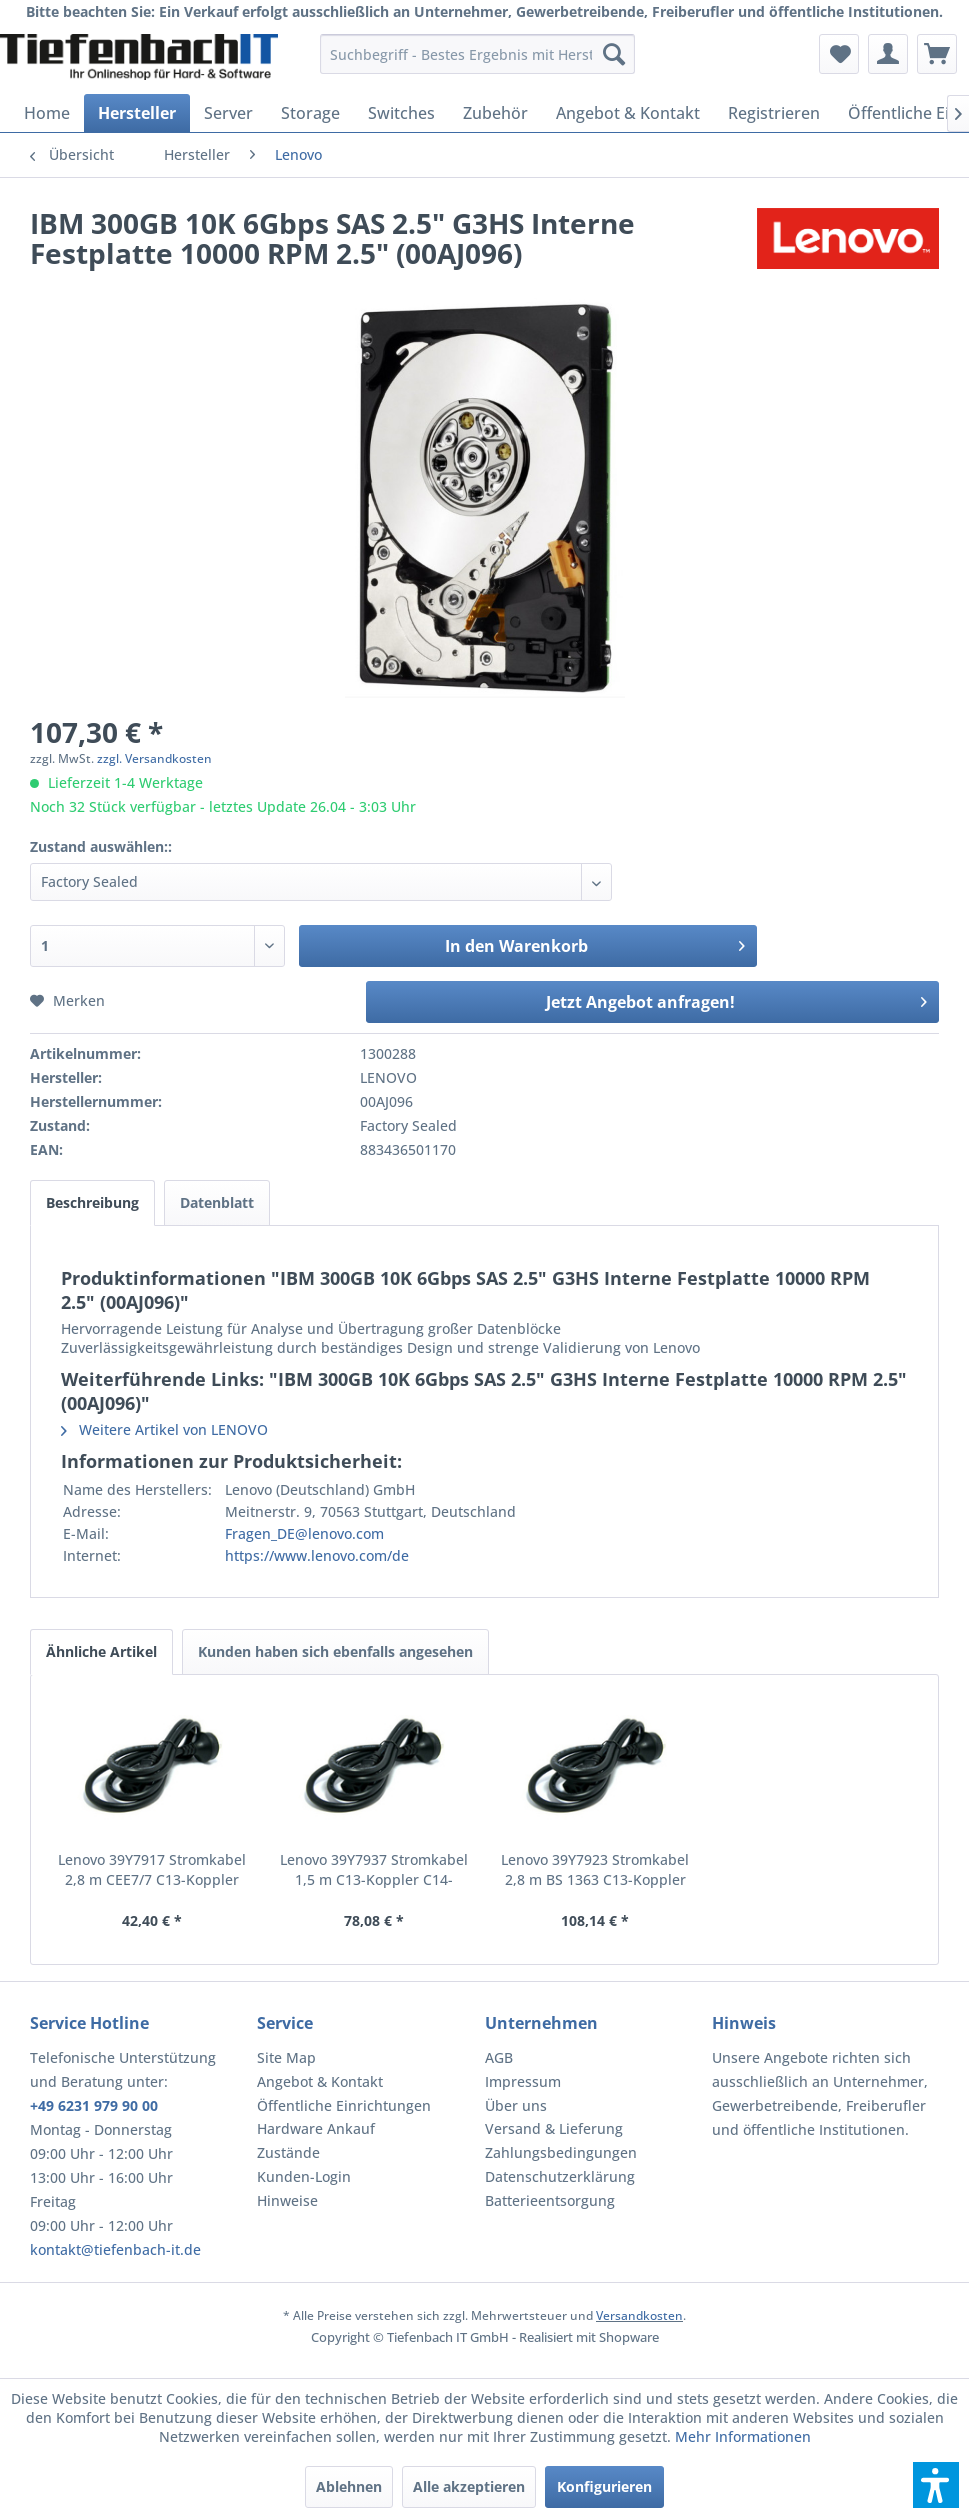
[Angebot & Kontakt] (628, 113)
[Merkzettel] (839, 54)
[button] (936, 2485)
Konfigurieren (604, 2486)
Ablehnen (349, 2486)
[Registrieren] (774, 113)
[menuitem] (477, 54)
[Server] (228, 113)
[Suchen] (614, 54)
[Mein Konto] (888, 54)
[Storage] (310, 113)
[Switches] (401, 113)
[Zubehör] (495, 113)
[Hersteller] (137, 113)
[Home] (47, 113)
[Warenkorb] (937, 54)
